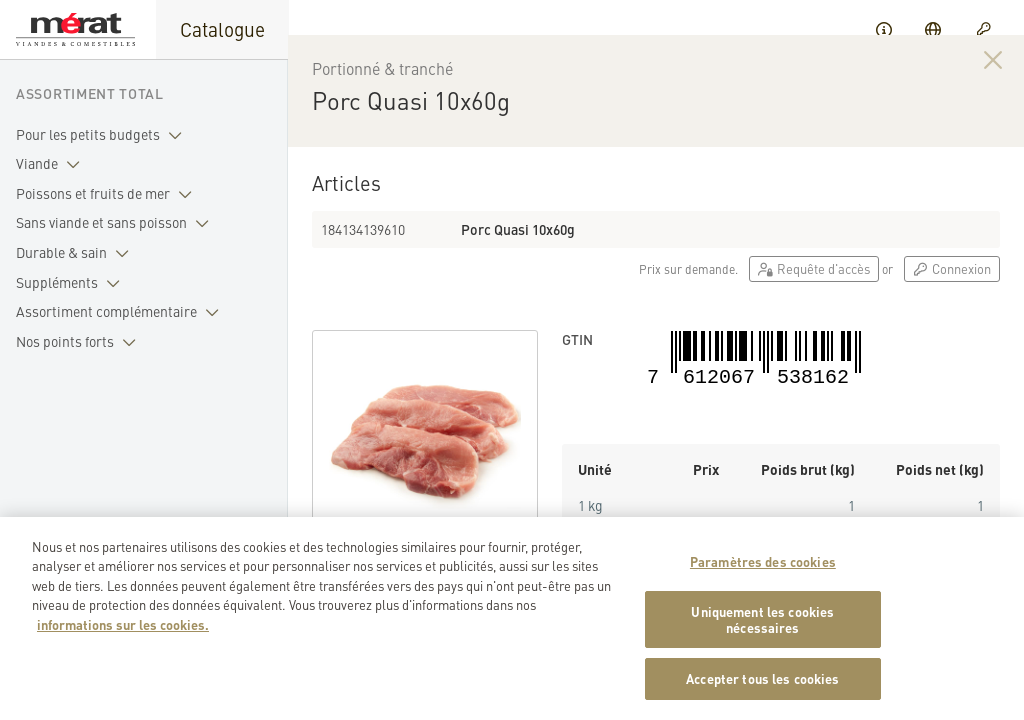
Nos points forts (80, 342)
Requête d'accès (814, 294)
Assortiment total (90, 93)
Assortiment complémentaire (121, 312)
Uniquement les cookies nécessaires (762, 626)
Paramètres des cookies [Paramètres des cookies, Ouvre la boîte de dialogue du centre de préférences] (763, 568)
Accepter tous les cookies (762, 686)
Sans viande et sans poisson (116, 223)
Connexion (952, 294)
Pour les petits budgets (103, 135)
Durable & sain (76, 253)
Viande (52, 164)
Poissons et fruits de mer (108, 194)
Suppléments (72, 283)
